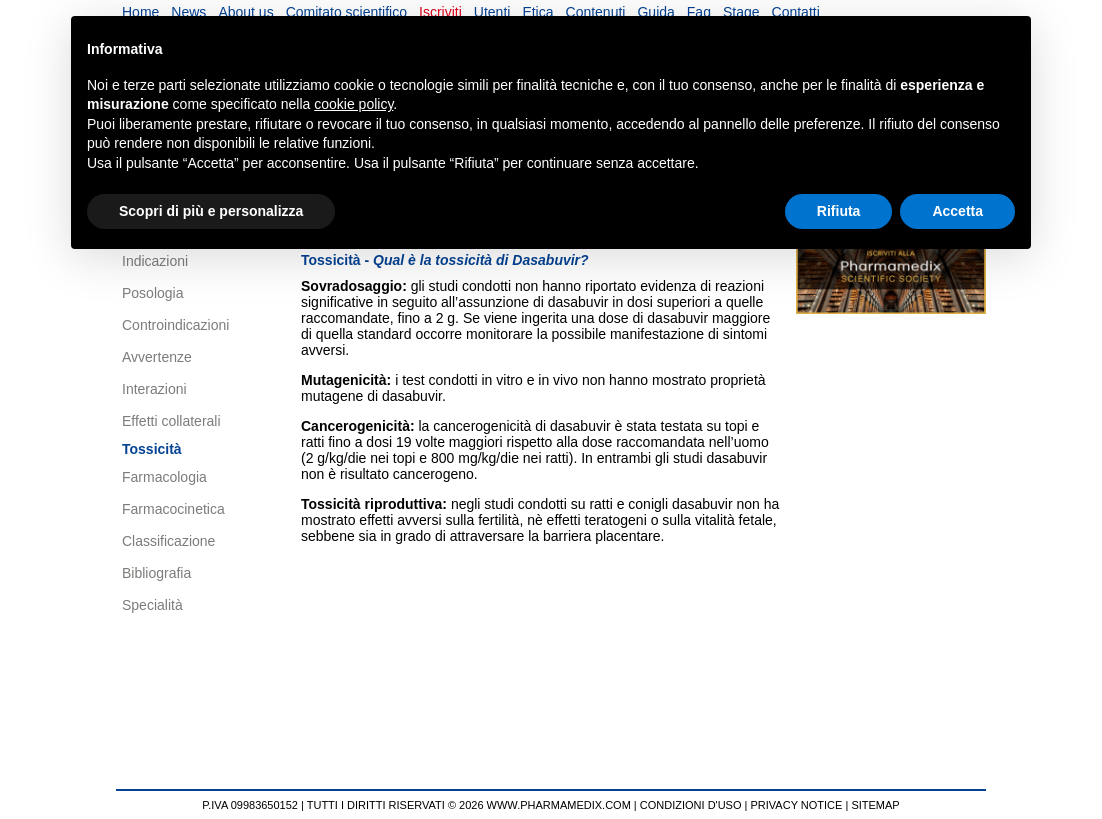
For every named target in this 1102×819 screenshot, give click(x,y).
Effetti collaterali (171, 421)
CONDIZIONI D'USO (691, 805)
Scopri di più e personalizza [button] (211, 211)
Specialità (152, 605)
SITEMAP (875, 805)
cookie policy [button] (353, 104)
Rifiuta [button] (839, 211)
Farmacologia (164, 477)
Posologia (153, 293)
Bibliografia (156, 573)
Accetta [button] (957, 211)
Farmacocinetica (173, 509)
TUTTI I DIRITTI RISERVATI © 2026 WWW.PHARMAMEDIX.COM (469, 805)
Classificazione (168, 541)
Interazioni (154, 389)
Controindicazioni (175, 325)
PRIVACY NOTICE (797, 805)
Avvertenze (157, 357)
